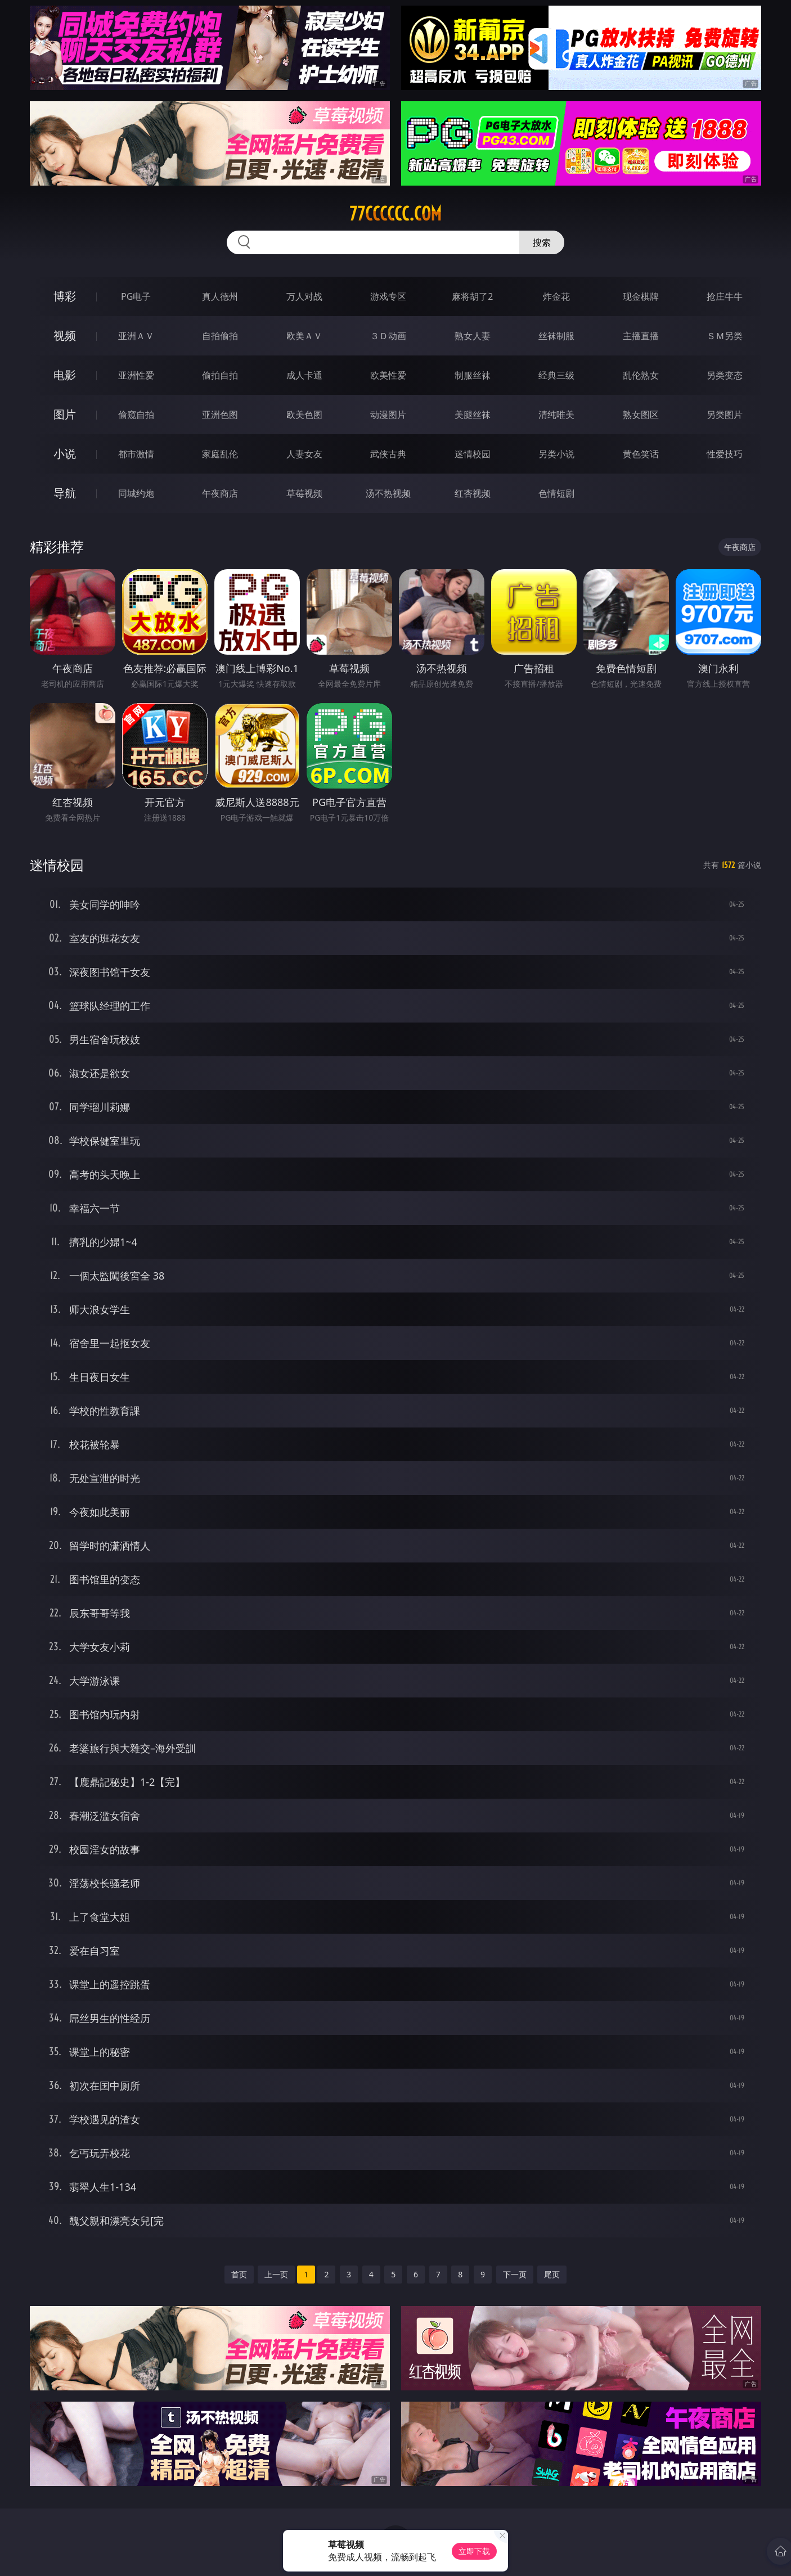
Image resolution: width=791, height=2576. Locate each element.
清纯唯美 (556, 414)
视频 (64, 335)
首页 (239, 2274)
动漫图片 (388, 414)
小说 (64, 453)
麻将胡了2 (472, 296)
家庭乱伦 (220, 454)
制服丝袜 (473, 375)
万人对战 (304, 296)
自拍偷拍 (220, 336)
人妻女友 (304, 454)
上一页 (276, 2274)
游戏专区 (388, 296)
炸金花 (556, 296)
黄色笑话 (641, 454)
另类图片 (725, 414)
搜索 (542, 242)
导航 (64, 493)
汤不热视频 (388, 493)
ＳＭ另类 (725, 336)
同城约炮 (136, 493)
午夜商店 (220, 493)
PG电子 (136, 296)
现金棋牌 (641, 296)
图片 (64, 414)
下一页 (515, 2274)
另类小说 (556, 454)
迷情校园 (473, 454)
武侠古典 (388, 454)
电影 (64, 374)
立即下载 (474, 2551)
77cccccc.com (395, 213)
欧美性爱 (388, 375)
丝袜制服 (556, 336)
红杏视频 (473, 493)
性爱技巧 (725, 454)
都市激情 (136, 454)
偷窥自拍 (136, 414)
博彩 (64, 296)
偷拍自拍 (220, 375)
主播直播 (641, 336)
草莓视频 (304, 493)
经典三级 (556, 375)
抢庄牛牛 (725, 296)
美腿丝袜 (473, 414)
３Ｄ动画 (388, 336)
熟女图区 (641, 414)
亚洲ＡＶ (136, 336)
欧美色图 (304, 414)
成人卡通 (304, 375)
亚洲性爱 (136, 375)
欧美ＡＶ (304, 336)
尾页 (552, 2274)
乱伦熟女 (641, 375)
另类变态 (725, 375)
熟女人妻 (473, 336)
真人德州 (220, 296)
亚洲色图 (220, 414)
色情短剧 (556, 493)
